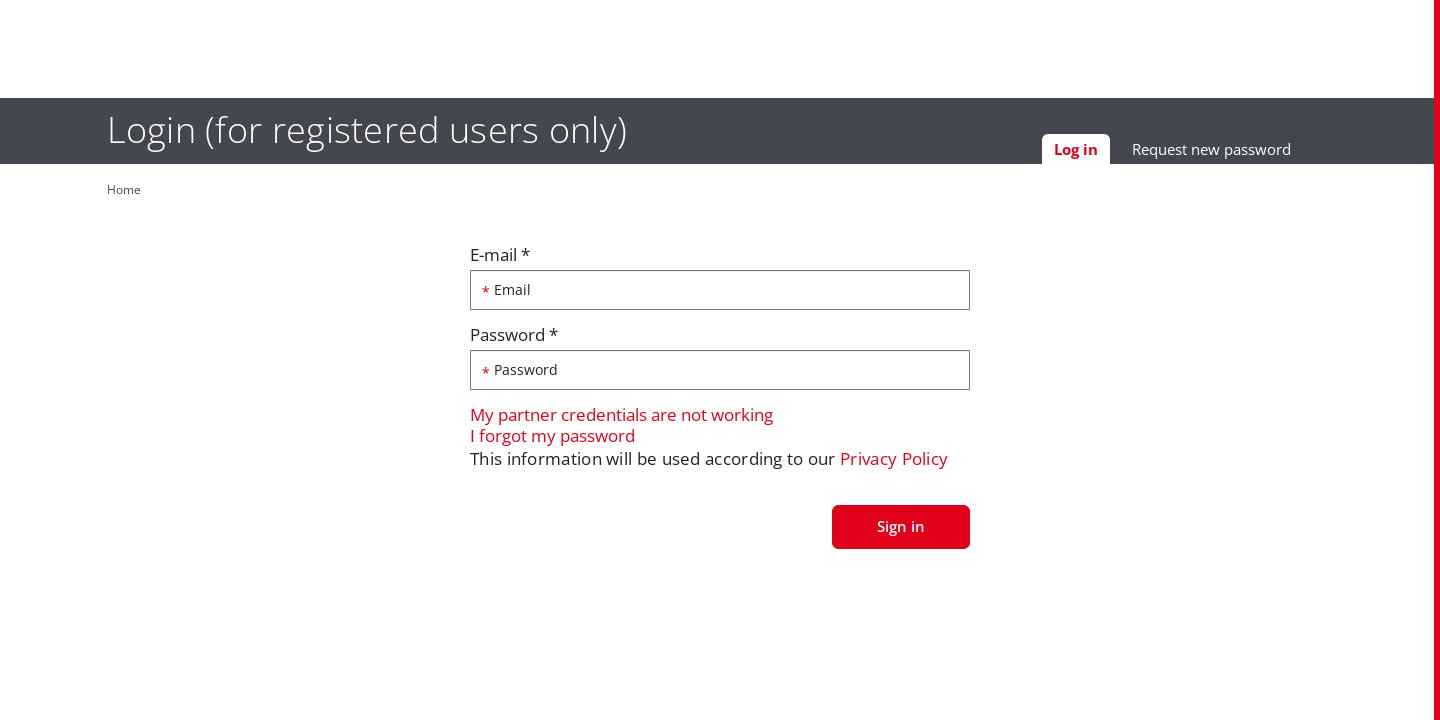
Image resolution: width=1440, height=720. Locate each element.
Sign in (901, 530)
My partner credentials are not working (621, 419)
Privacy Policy (894, 463)
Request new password (1253, 153)
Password (514, 339)
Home (82, 189)
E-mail (500, 259)
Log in (1124, 156)
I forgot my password (552, 439)
